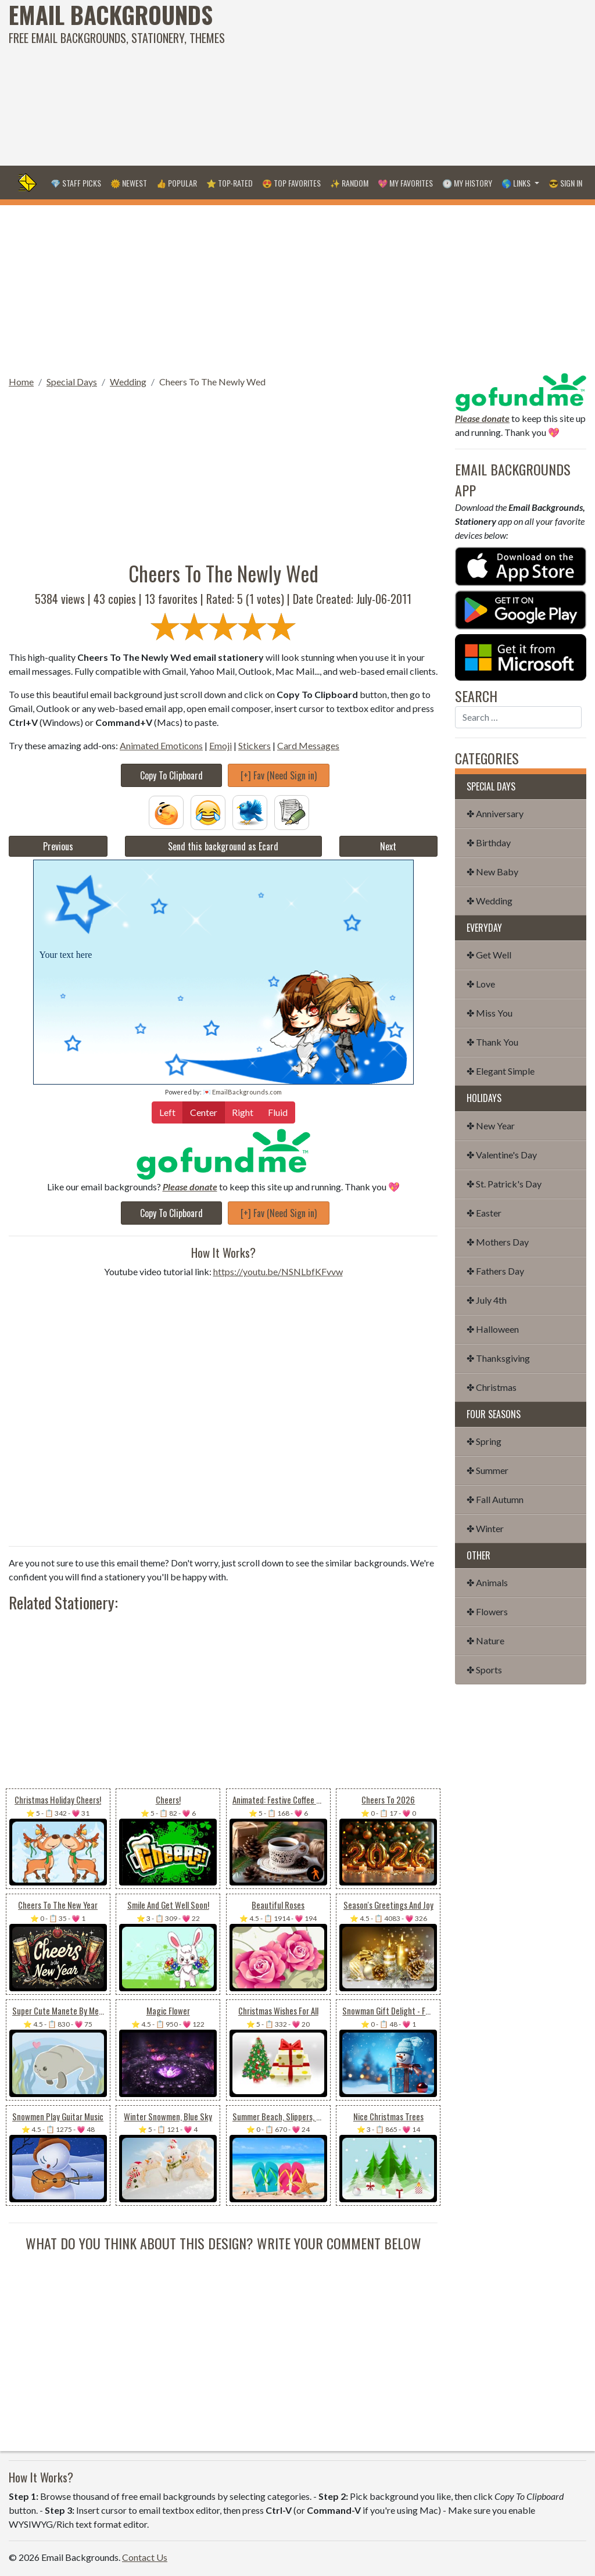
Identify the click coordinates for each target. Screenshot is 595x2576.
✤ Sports (484, 1669)
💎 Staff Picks (76, 183)
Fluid (278, 1111)
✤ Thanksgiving (498, 1358)
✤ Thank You (492, 1041)
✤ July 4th (487, 1299)
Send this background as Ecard (223, 846)
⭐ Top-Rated (229, 183)
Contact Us (144, 2557)
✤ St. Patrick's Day (504, 1183)
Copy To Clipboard (171, 775)
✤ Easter (484, 1212)
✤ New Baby (492, 871)
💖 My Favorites (405, 183)
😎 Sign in (565, 183)
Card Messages (308, 745)
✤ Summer (487, 1470)
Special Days (71, 381)
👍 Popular (176, 183)
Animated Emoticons (161, 745)
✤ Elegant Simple (501, 1070)
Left (167, 1111)
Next (388, 846)
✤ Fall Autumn (495, 1499)
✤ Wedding (489, 900)
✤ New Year (491, 1125)
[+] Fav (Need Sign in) (279, 775)
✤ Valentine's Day (502, 1154)
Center (203, 1111)
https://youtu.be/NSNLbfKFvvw (278, 1271)
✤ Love (481, 983)
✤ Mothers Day (498, 1241)
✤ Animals (487, 1582)
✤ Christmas (492, 1387)
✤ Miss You (489, 1012)
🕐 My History (467, 183)
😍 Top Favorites (291, 183)
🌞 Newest (128, 183)
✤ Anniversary (495, 813)
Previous (58, 846)
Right (242, 1111)
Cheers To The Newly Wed (212, 381)
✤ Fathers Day (495, 1270)
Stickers (254, 745)
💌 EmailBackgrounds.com (242, 1092)
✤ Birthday (489, 842)
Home (21, 381)
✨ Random (349, 183)
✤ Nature (485, 1640)
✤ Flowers (487, 1611)
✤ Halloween (493, 1328)
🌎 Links (516, 183)
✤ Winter (485, 1528)
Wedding (128, 381)
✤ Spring (484, 1441)
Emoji (220, 745)
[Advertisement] (400, 81)
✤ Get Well (489, 954)
